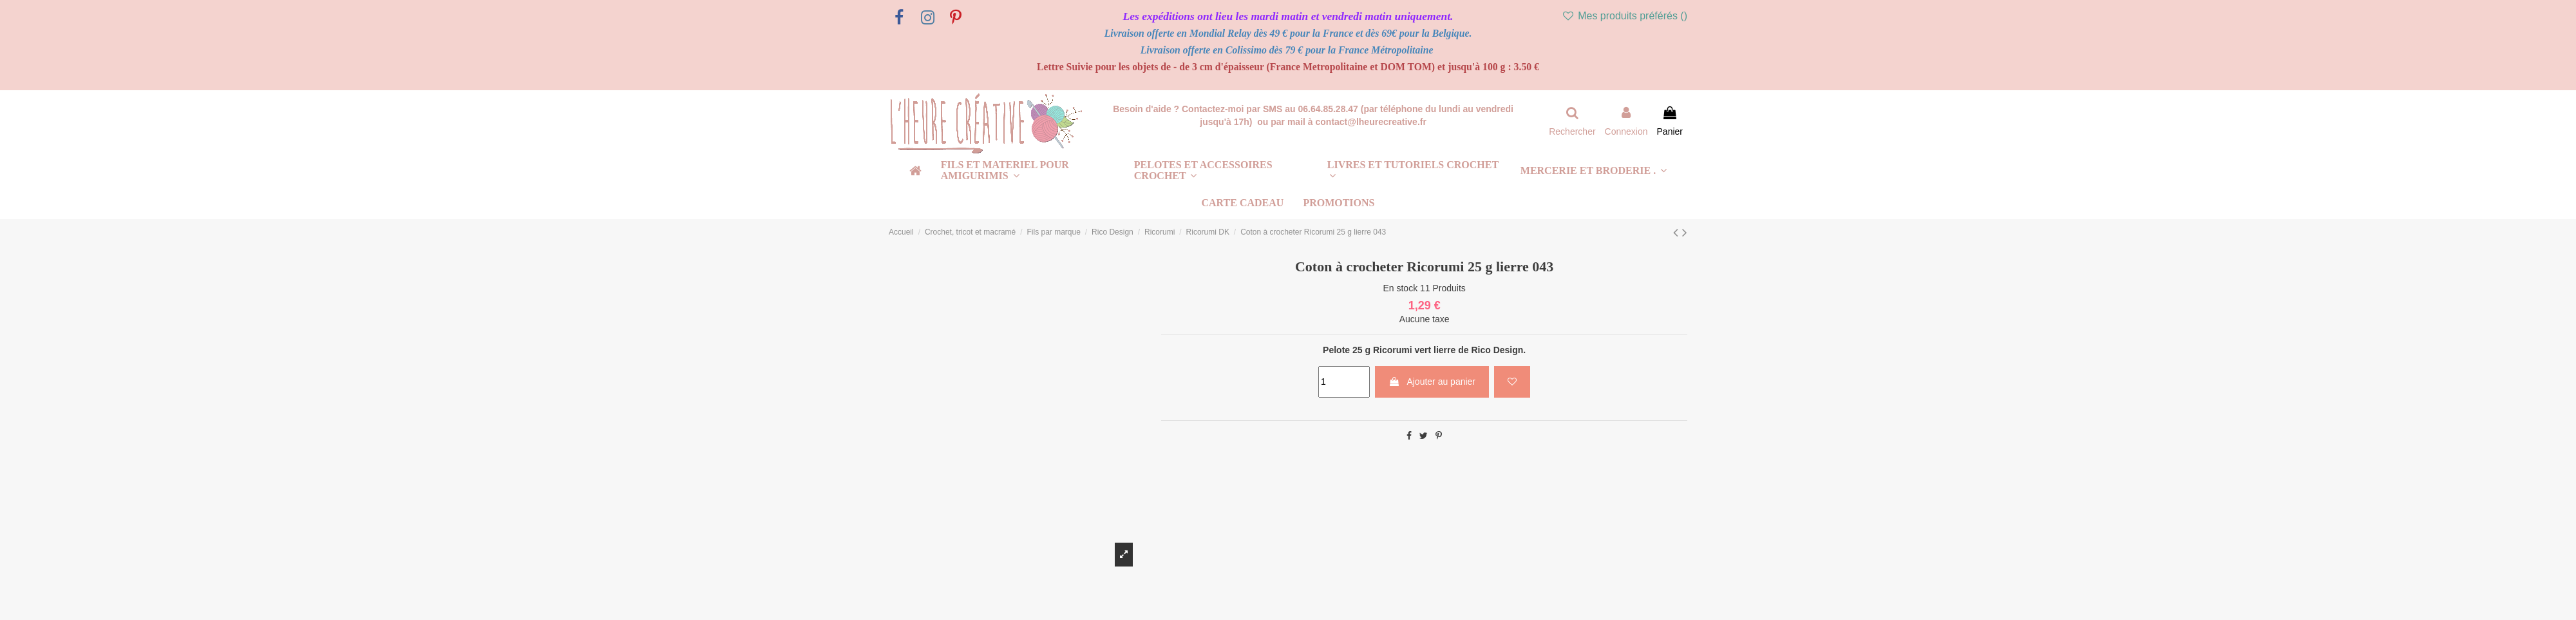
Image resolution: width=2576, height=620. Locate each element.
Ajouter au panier (1431, 381)
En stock (1400, 288)
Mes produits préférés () (1624, 15)
